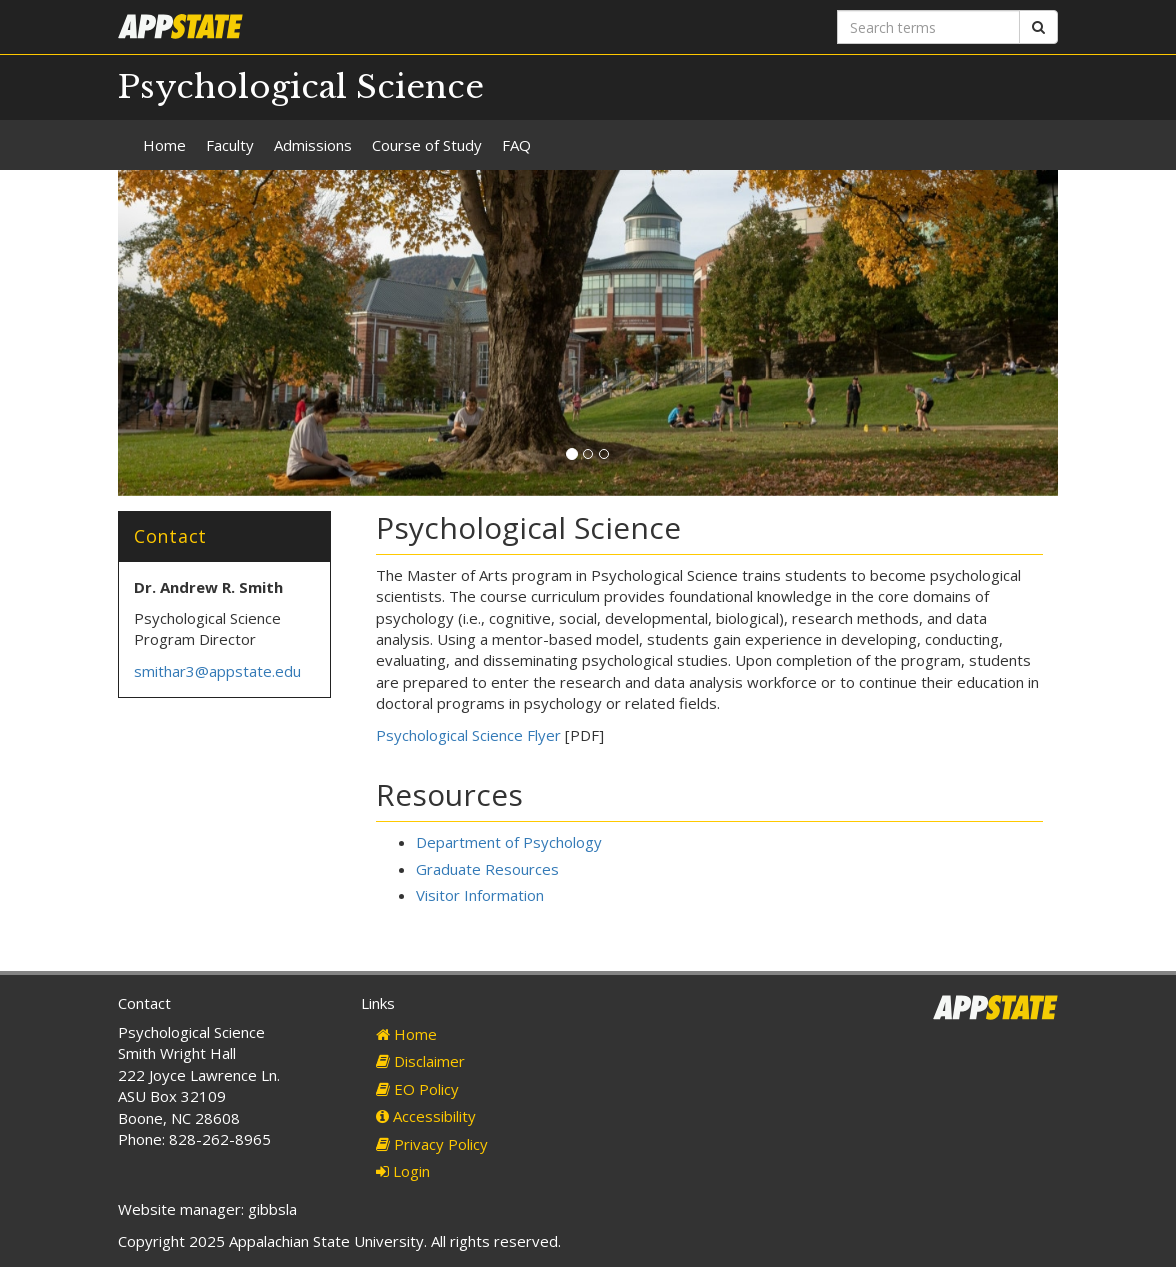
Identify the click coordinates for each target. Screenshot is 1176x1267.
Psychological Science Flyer (468, 735)
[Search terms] (928, 27)
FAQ (516, 145)
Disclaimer (420, 1061)
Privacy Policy (432, 1144)
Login (403, 1171)
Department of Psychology (509, 842)
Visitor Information (480, 895)
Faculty (230, 145)
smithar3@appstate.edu (217, 671)
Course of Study (427, 145)
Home (164, 145)
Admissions (313, 145)
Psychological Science (301, 87)
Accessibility (426, 1116)
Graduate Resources (487, 869)
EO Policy (417, 1089)
